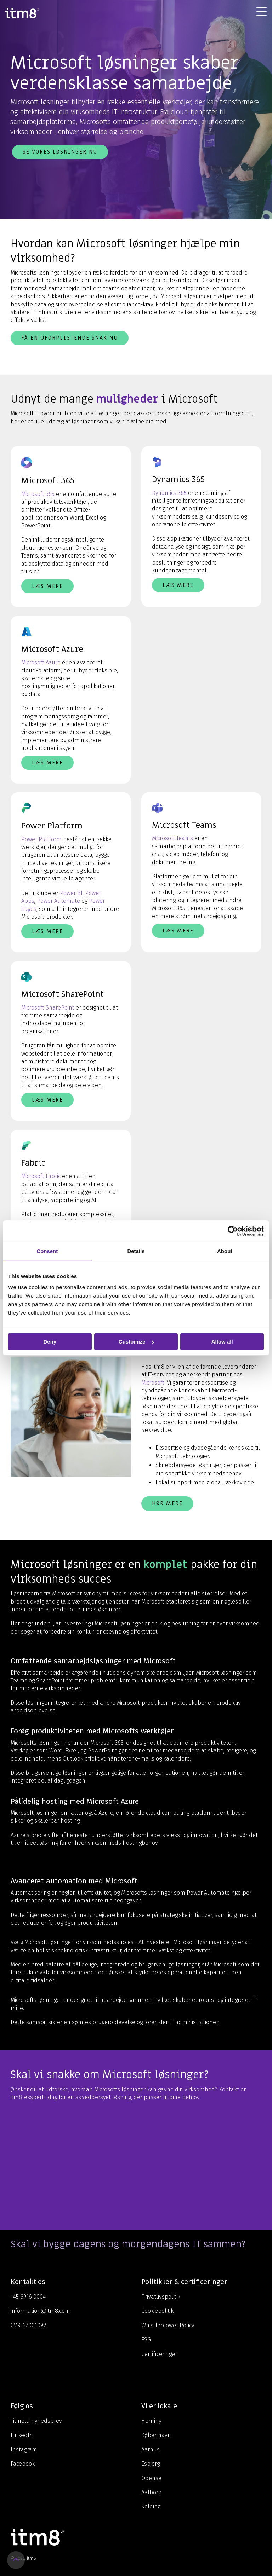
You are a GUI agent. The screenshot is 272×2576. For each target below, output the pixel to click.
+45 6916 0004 (28, 2296)
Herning (151, 2421)
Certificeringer (159, 2354)
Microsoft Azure (41, 662)
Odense (151, 2478)
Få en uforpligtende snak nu (69, 337)
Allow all (222, 1342)
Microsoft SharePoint (47, 1007)
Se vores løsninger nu (60, 151)
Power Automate (58, 900)
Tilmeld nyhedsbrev (36, 2421)
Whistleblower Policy (167, 2325)
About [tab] (224, 1251)
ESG (146, 2339)
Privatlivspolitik (160, 2296)
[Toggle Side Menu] (261, 11)
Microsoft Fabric (41, 1176)
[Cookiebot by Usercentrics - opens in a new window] (233, 1231)
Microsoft (152, 1382)
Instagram (24, 2449)
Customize (136, 1342)
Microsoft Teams (172, 838)
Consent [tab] (47, 1251)
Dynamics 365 (169, 493)
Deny (49, 1342)
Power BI (71, 893)
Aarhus (150, 2449)
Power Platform (41, 839)
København (156, 2435)
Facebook (23, 2463)
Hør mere (167, 1503)
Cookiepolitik (157, 2311)
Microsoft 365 (38, 494)
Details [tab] (135, 1251)
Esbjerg (150, 2463)
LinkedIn (22, 2435)
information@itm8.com (40, 2311)
